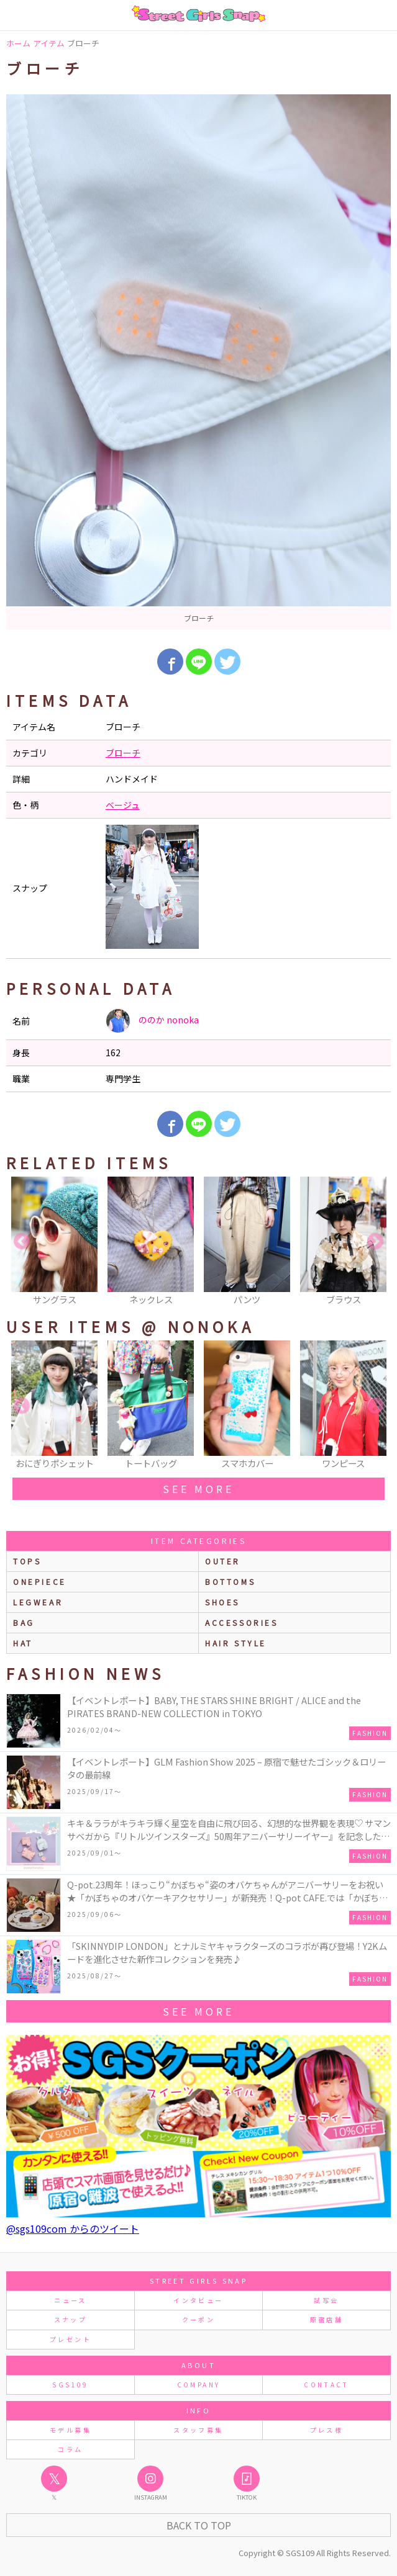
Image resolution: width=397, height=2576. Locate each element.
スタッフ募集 (198, 2430)
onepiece (39, 1581)
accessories (241, 1622)
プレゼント (70, 2339)
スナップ (70, 2319)
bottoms (230, 1581)
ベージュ (123, 805)
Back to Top (199, 2525)
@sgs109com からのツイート (72, 2228)
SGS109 (70, 2384)
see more (198, 1488)
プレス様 (326, 2430)
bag (24, 1622)
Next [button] (375, 1241)
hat (23, 1643)
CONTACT (326, 2384)
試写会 (326, 2300)
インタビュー (198, 2300)
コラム (70, 2449)
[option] (198, 362)
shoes (222, 1602)
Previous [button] (21, 1241)
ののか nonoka (152, 1020)
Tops (27, 1561)
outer (222, 1561)
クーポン (198, 2319)
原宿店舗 (326, 2319)
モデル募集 (70, 2430)
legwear (38, 1602)
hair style (236, 1643)
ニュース (70, 2300)
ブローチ (123, 753)
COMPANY (199, 2384)
